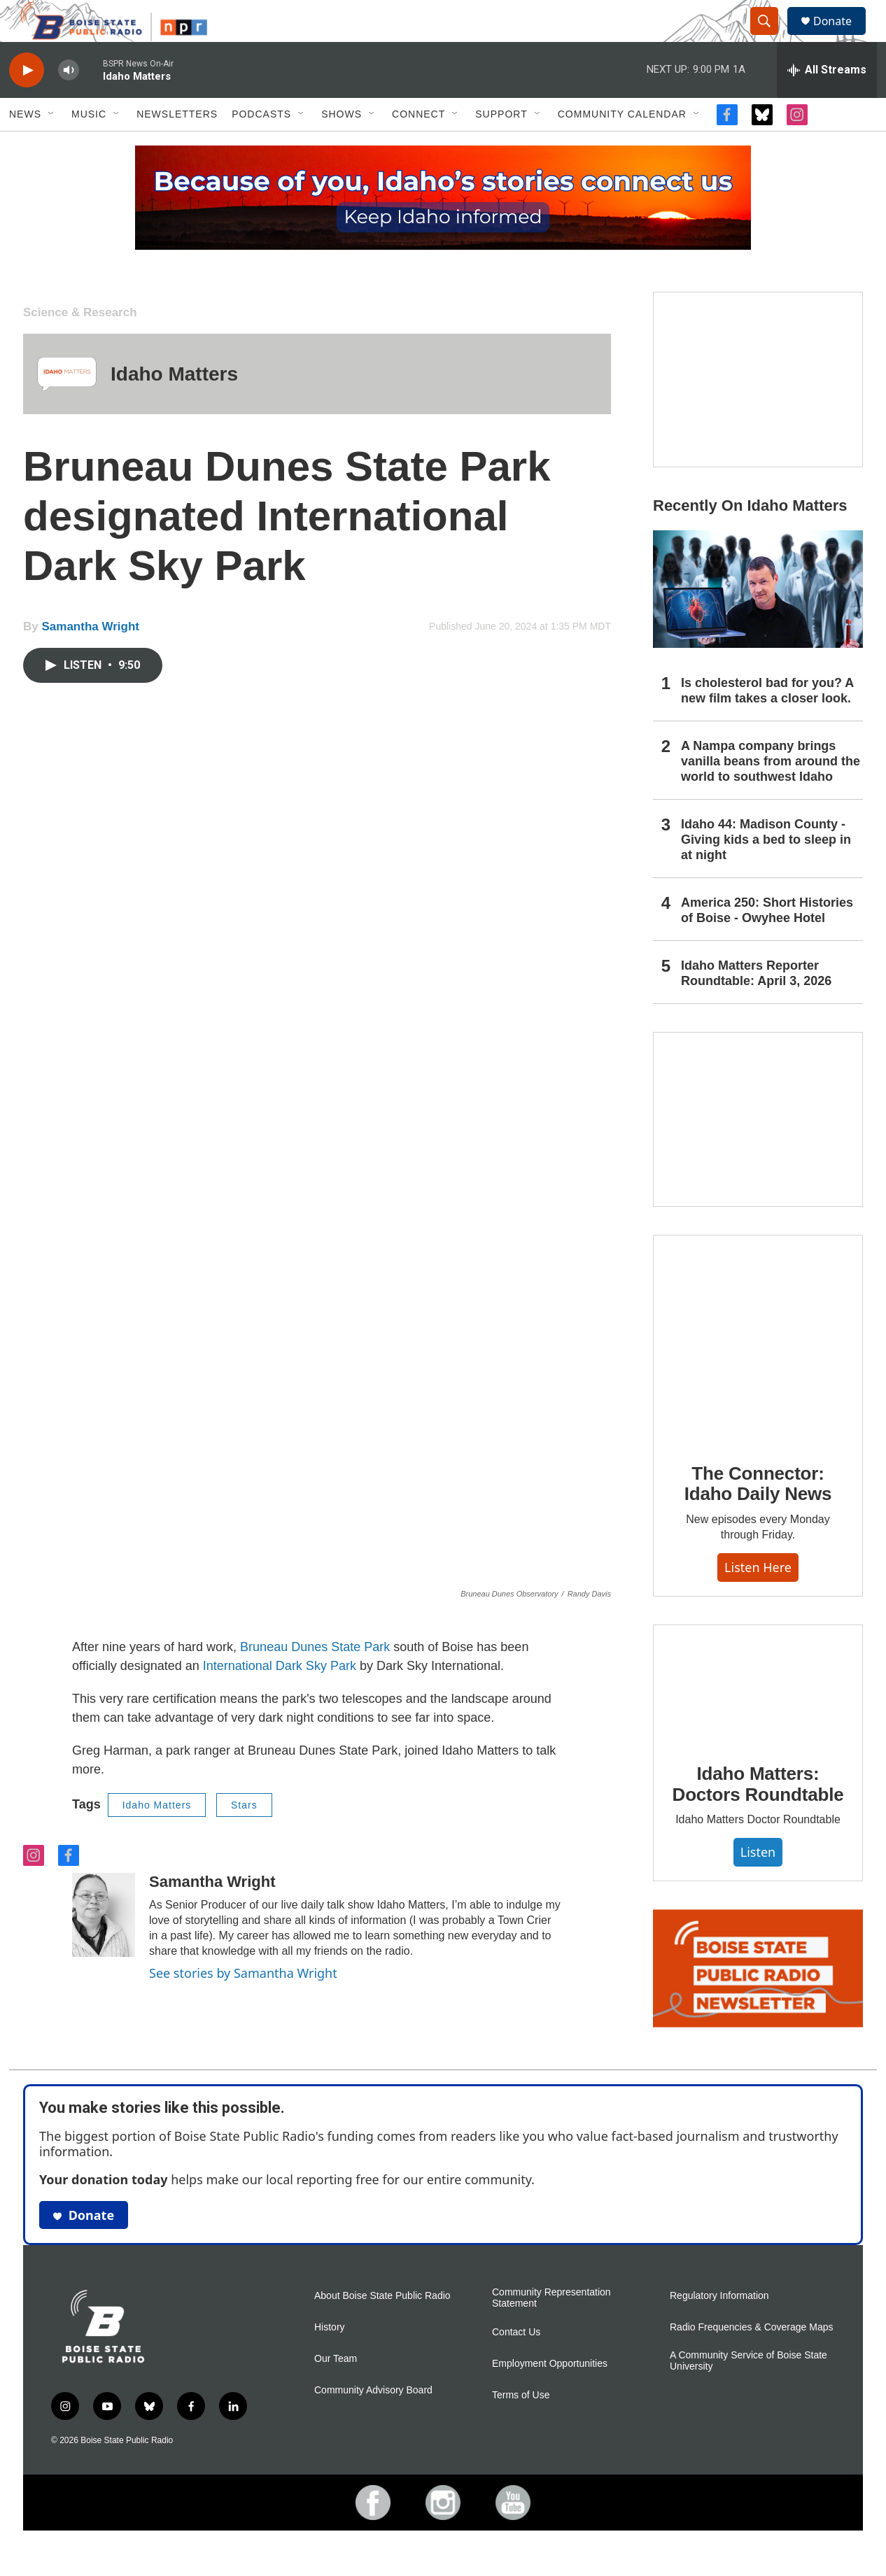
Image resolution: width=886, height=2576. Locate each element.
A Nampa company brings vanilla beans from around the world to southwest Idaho (770, 792)
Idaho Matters (174, 405)
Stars (244, 1836)
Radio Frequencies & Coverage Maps (751, 2359)
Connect (418, 145)
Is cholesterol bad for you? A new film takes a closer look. (767, 722)
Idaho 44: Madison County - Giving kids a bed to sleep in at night (766, 871)
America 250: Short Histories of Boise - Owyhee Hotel (767, 941)
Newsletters (177, 145)
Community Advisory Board (373, 2421)
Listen (757, 1883)
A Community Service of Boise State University (748, 2392)
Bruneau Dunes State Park (315, 1678)
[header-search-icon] (771, 37)
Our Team (335, 2390)
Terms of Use (520, 2426)
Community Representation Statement (551, 2329)
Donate (841, 36)
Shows (341, 145)
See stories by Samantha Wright (243, 2004)
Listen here (758, 1598)
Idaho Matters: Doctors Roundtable (758, 1816)
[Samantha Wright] (103, 1946)
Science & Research (80, 344)
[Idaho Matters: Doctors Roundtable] (758, 1715)
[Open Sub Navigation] (51, 145)
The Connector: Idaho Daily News (758, 1515)
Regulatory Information (719, 2327)
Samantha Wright (90, 658)
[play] (26, 102)
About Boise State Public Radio (382, 2327)
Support (501, 145)
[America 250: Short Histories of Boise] (758, 411)
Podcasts (261, 145)
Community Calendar (622, 145)
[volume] (68, 102)
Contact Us (516, 2363)
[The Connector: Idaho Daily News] (758, 1370)
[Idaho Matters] (67, 405)
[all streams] (827, 101)
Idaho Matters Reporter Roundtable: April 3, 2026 (756, 1004)
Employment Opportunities (549, 2395)
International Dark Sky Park (281, 1697)
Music (88, 145)
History (329, 2359)
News (25, 145)
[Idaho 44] (758, 1151)
